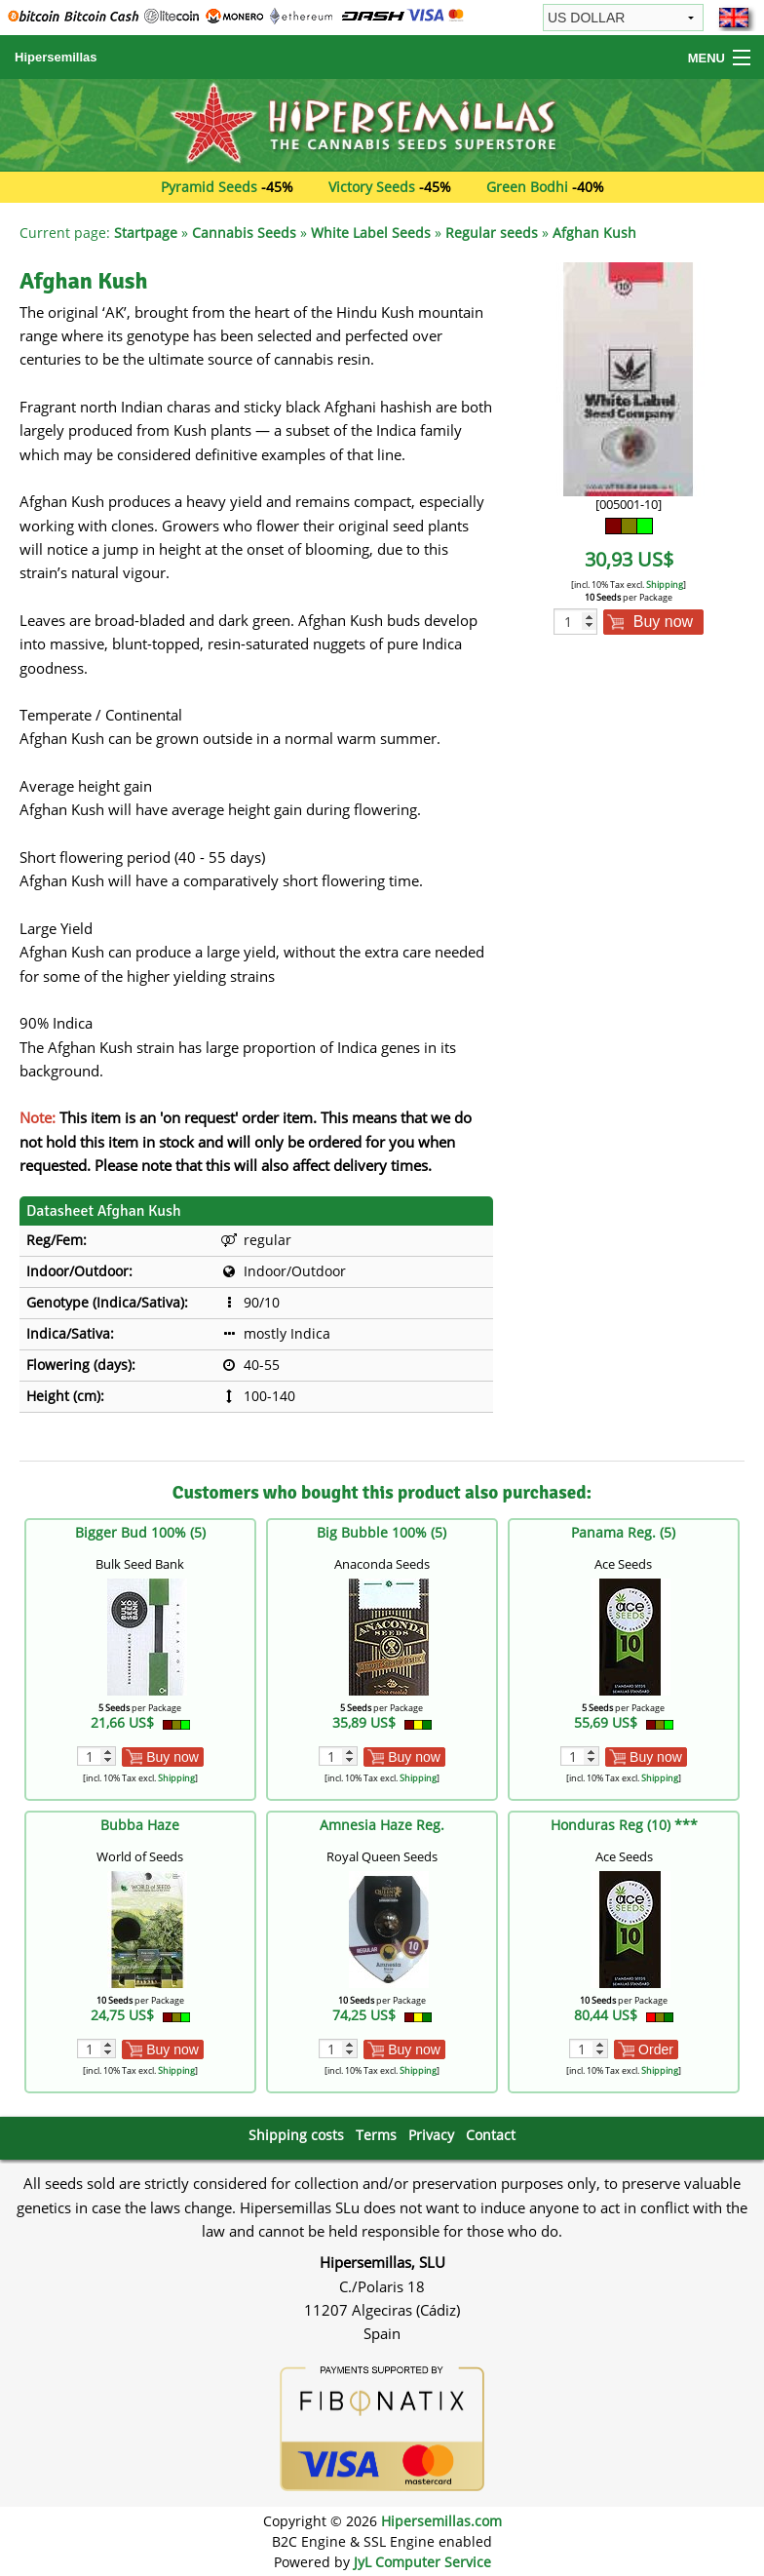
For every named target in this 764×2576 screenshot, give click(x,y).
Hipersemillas (56, 57)
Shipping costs (296, 2135)
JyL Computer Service (422, 2562)
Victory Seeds (371, 186)
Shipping (664, 584)
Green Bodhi (527, 186)
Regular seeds (491, 232)
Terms (376, 2135)
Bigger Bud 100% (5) (140, 1532)
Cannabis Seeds (244, 232)
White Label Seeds (371, 232)
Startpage (145, 232)
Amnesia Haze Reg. (382, 1824)
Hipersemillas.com (441, 2521)
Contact (491, 2135)
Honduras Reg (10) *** (624, 1824)
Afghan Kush (594, 232)
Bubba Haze (139, 1824)
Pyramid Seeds (209, 186)
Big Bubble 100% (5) (381, 1532)
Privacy (431, 2135)
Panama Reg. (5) (623, 1532)
